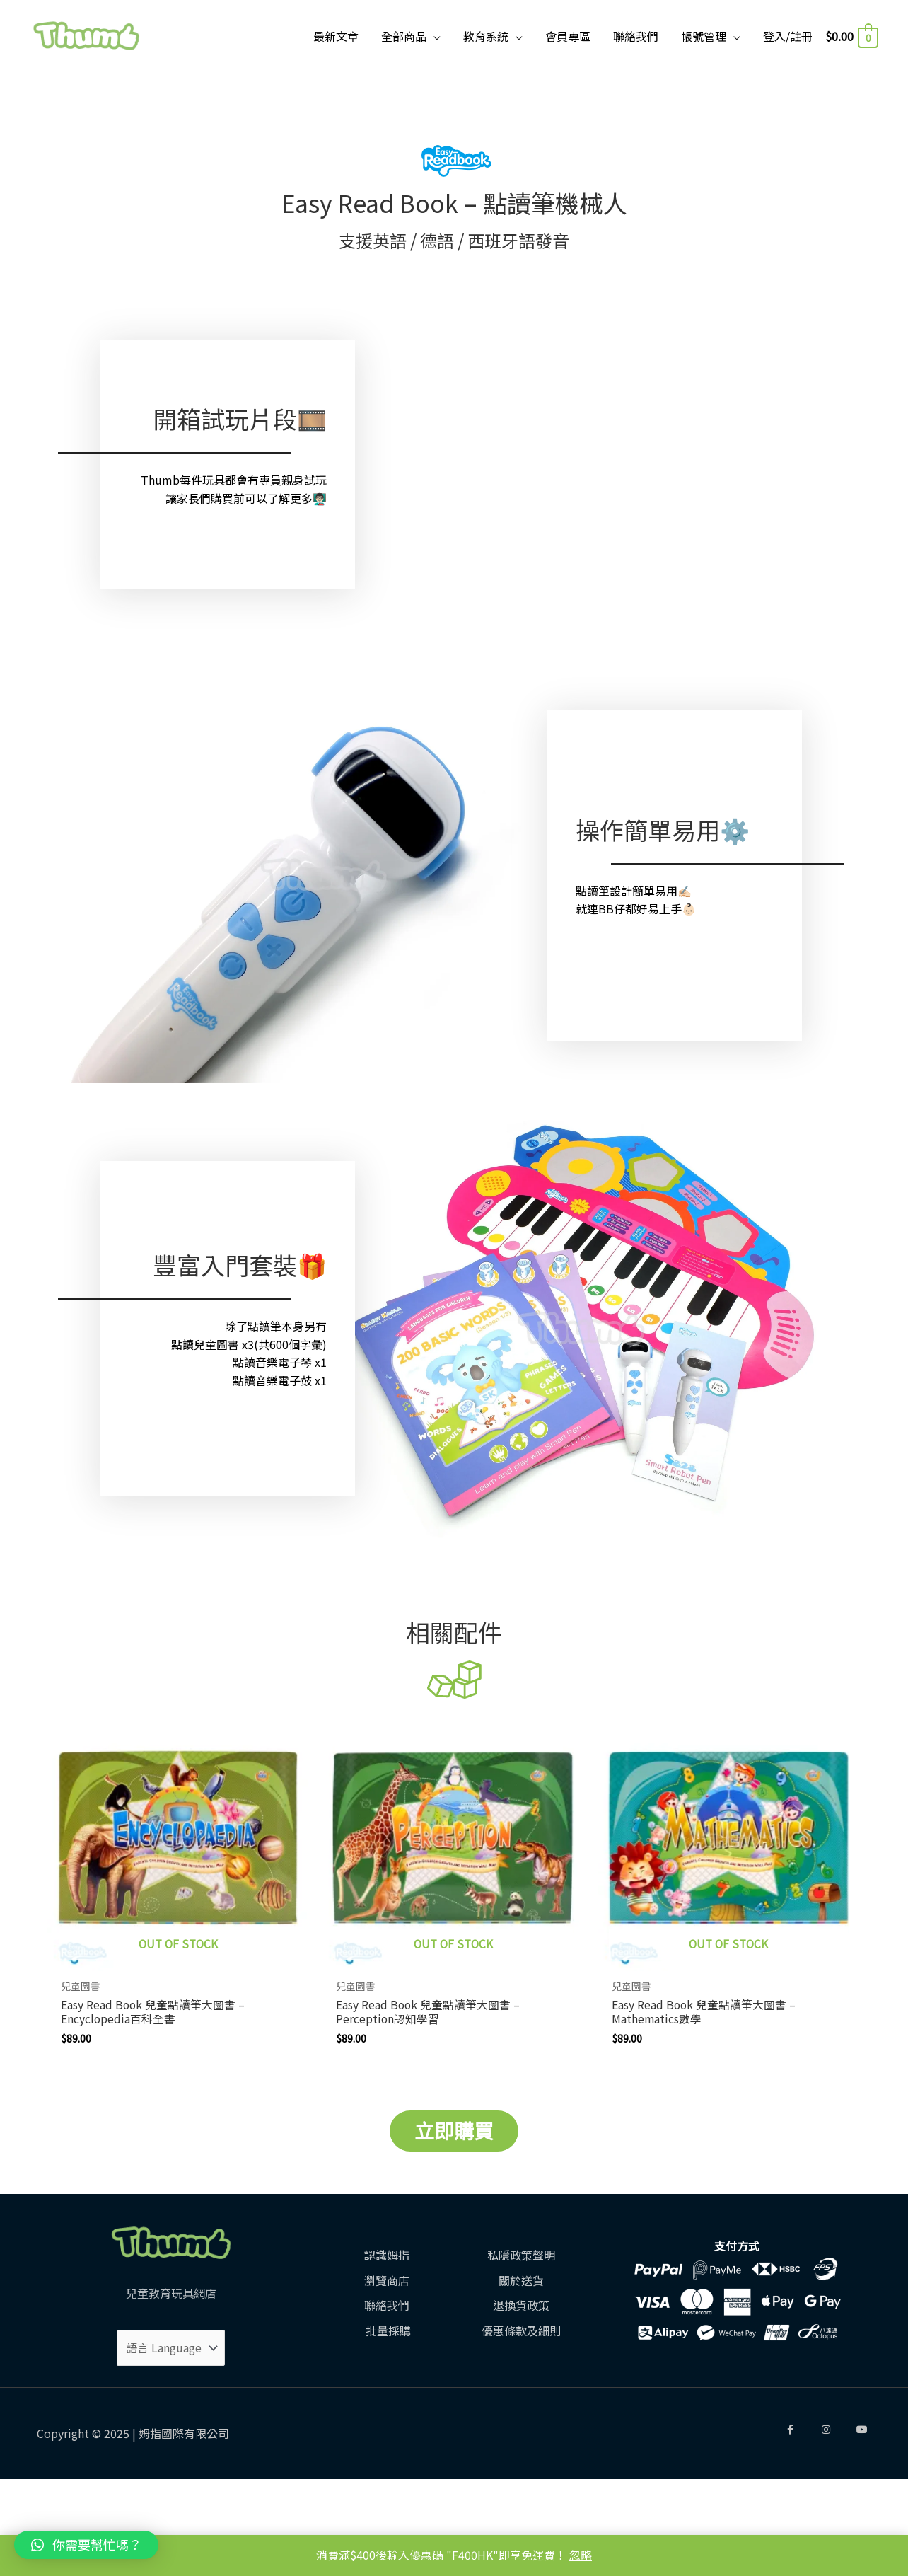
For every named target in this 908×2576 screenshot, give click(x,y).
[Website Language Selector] (171, 2348)
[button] (86, 2545)
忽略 (580, 2554)
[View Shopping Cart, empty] (851, 36)
